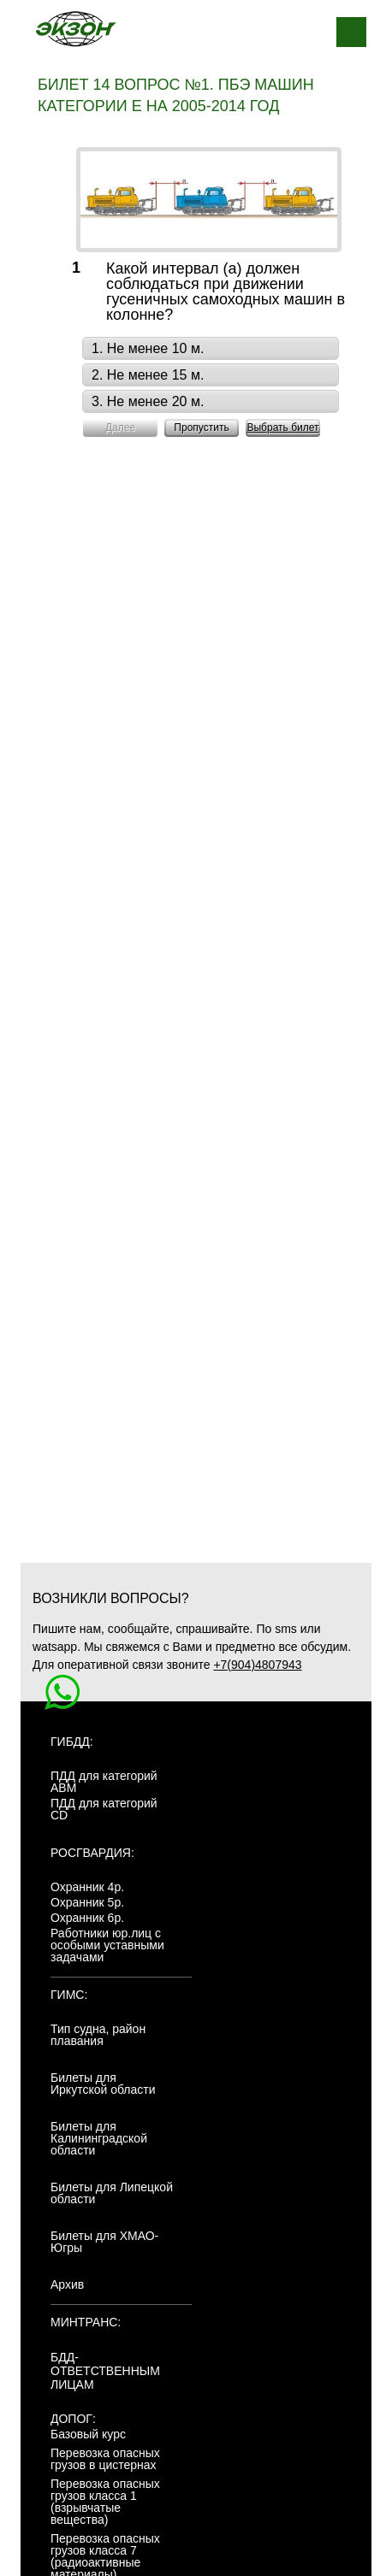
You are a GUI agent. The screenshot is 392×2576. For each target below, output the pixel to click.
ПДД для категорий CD (103, 1809)
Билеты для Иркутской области (103, 2083)
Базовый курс (88, 2434)
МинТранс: (85, 2322)
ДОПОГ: (73, 2419)
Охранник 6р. (87, 1918)
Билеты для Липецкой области (111, 2193)
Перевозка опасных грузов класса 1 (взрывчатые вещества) (105, 2501)
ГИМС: (68, 1994)
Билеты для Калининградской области (98, 2138)
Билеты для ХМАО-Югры (104, 2242)
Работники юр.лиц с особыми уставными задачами (107, 1945)
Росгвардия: (92, 1853)
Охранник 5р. (87, 1902)
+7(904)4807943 (257, 1664)
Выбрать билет (282, 427)
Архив (67, 2284)
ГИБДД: (71, 1741)
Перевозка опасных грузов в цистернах (105, 2459)
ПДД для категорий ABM (103, 1782)
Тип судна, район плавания (98, 2035)
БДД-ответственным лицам (105, 2370)
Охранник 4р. (87, 1887)
